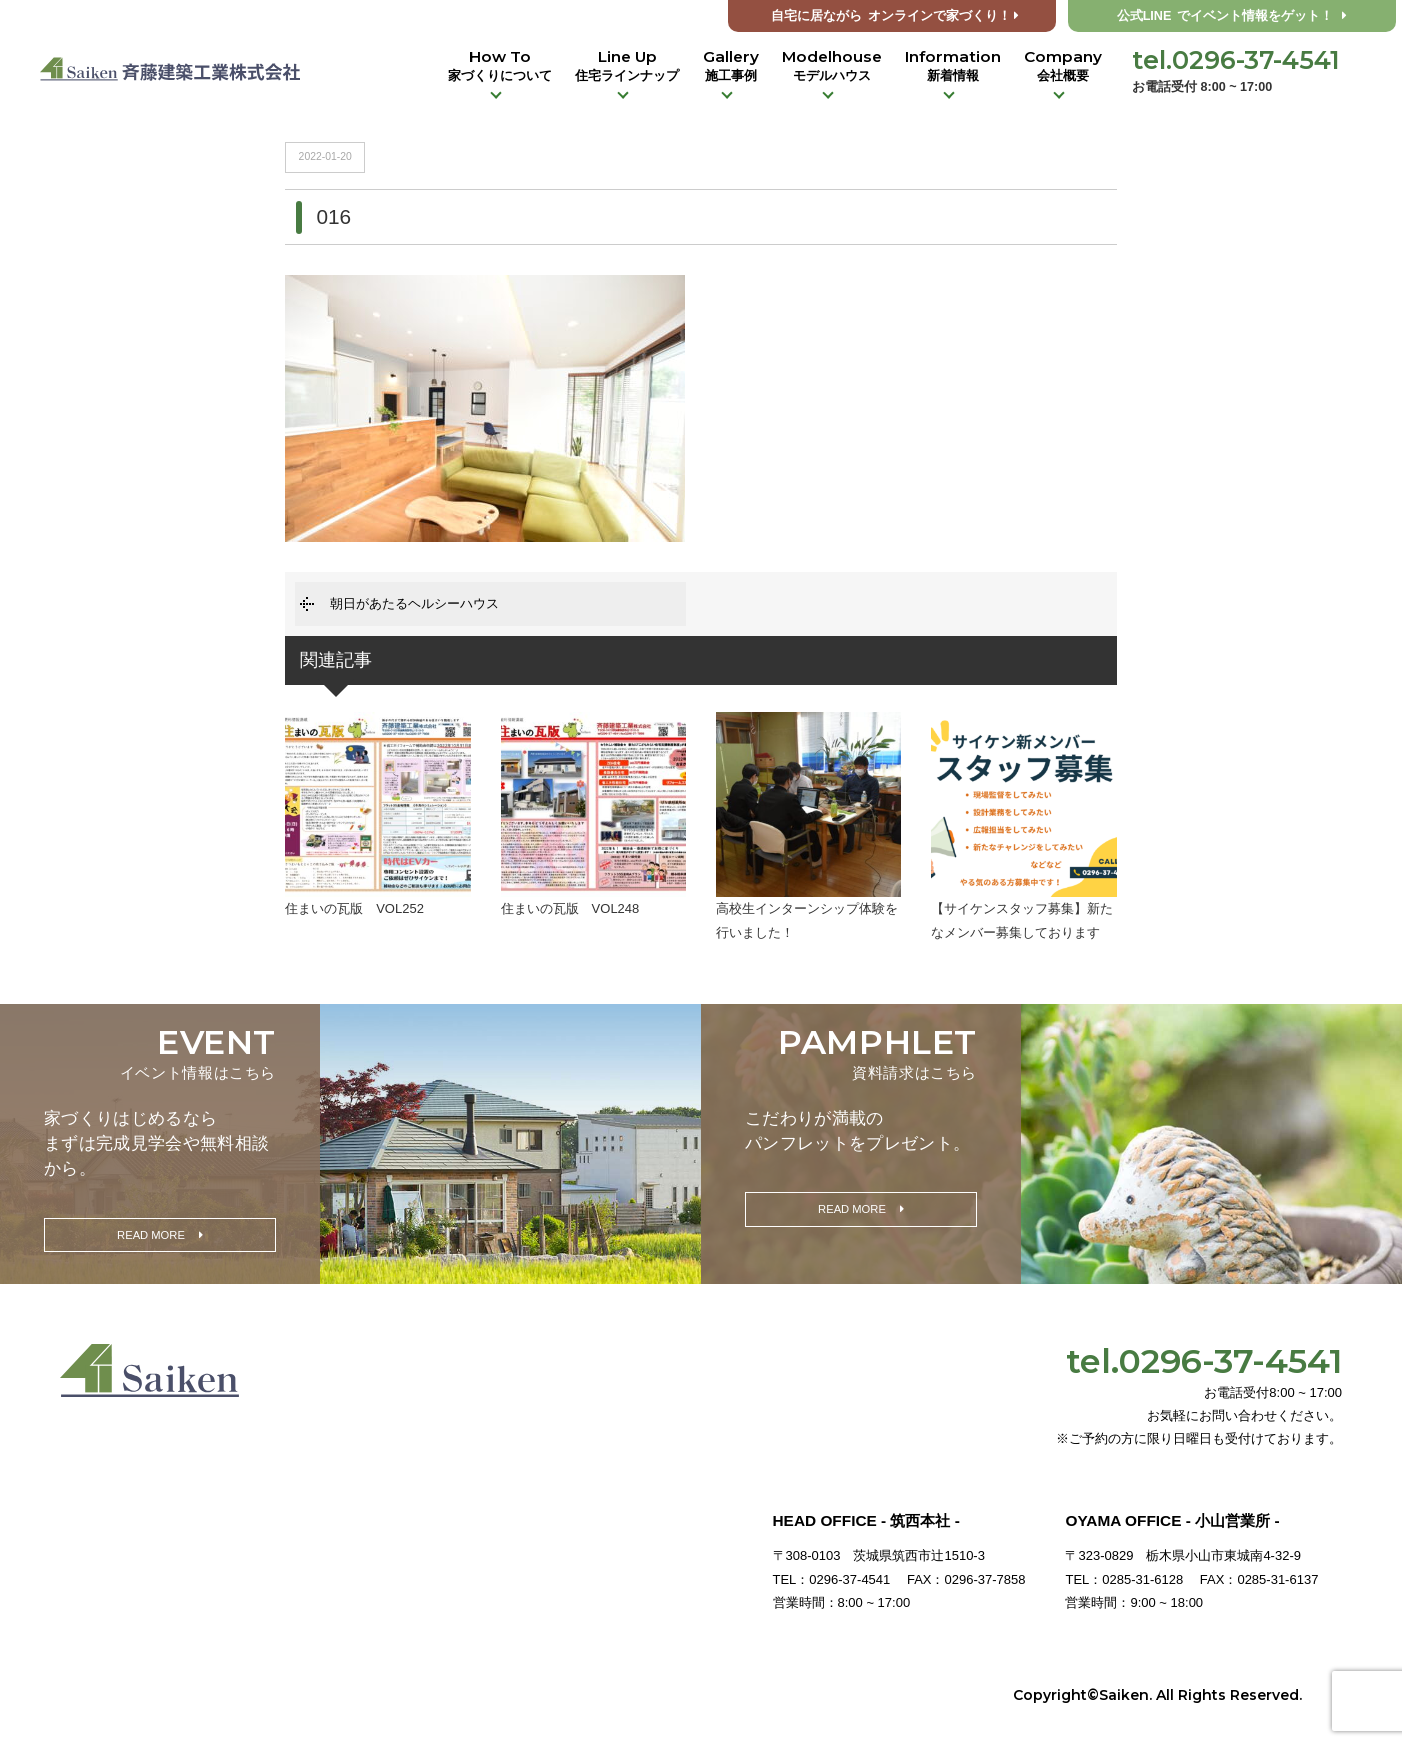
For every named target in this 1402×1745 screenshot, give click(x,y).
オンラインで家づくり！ (895, 16)
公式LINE (1232, 16)
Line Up (627, 66)
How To (500, 66)
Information (953, 66)
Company (1063, 66)
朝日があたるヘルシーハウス (414, 603)
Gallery (731, 66)
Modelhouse (832, 66)
